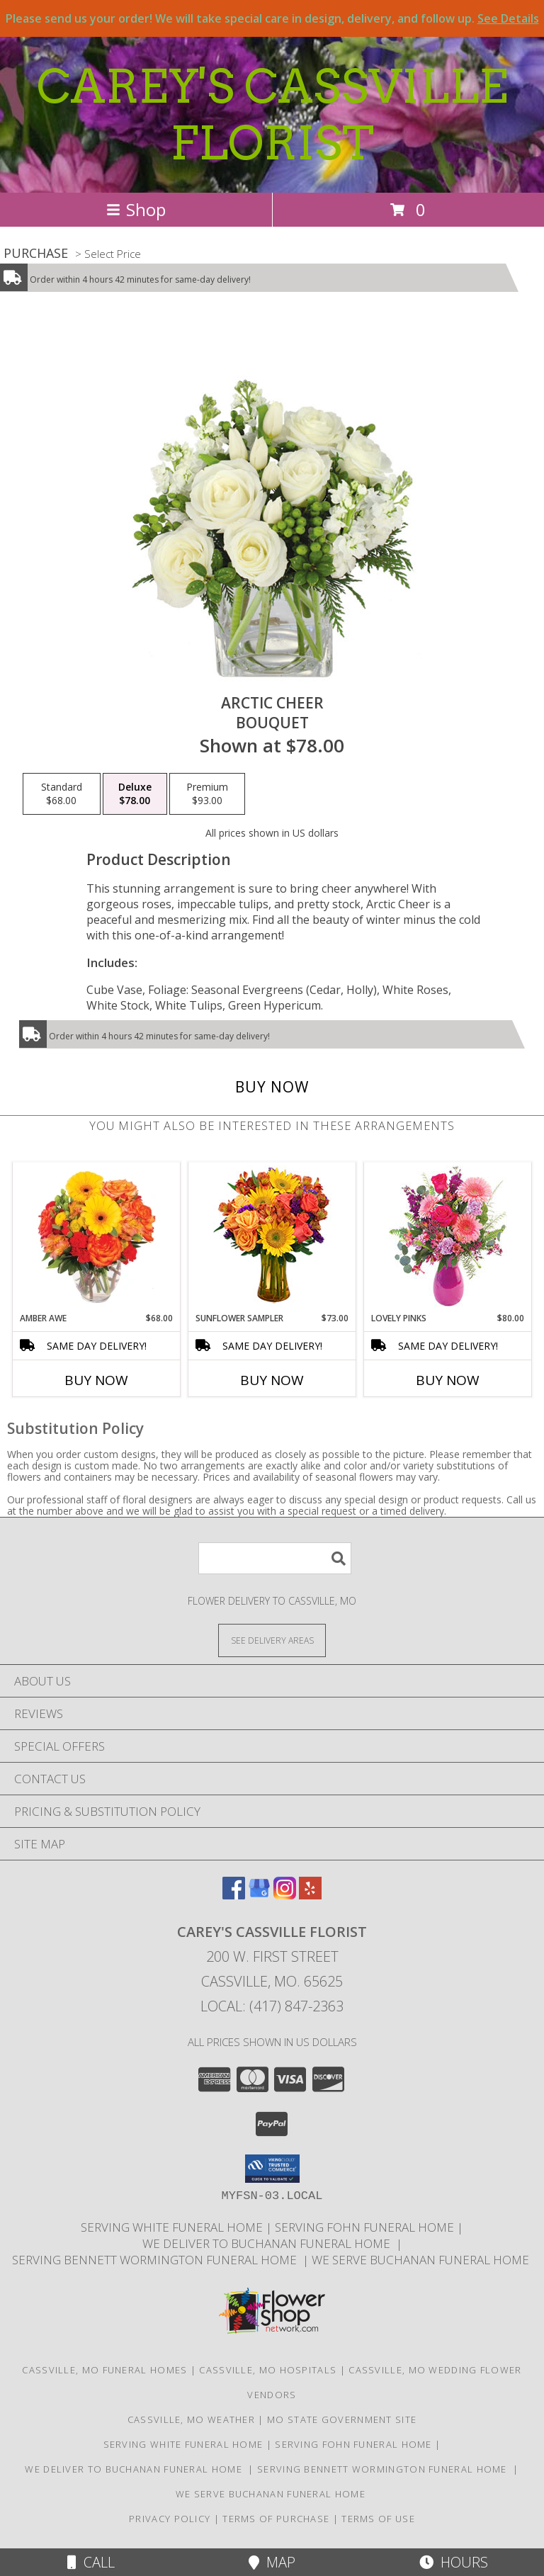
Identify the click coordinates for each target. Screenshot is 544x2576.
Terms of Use (378, 2518)
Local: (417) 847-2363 (272, 2006)
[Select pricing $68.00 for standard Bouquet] (61, 794)
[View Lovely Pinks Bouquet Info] (448, 1237)
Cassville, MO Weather (191, 2419)
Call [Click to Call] (91, 2562)
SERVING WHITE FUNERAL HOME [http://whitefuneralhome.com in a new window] (173, 2227)
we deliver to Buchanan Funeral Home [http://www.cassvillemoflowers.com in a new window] (269, 2243)
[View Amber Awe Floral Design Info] (97, 1237)
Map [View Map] (272, 2562)
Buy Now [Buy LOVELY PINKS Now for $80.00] (448, 1380)
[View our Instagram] (284, 1895)
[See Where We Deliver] (272, 1639)
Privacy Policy (169, 2518)
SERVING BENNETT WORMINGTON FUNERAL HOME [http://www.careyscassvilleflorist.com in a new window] (157, 2260)
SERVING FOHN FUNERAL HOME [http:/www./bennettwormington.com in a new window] (366, 2227)
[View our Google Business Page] (259, 1895)
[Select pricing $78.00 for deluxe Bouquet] (134, 794)
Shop (136, 209)
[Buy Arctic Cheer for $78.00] (272, 1087)
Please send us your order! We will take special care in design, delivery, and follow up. (272, 18)
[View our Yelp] (310, 1895)
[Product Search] (274, 1558)
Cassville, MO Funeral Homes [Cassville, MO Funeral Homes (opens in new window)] (104, 2369)
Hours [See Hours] (453, 2562)
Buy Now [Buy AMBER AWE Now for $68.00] (96, 1380)
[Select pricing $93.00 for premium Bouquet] (207, 794)
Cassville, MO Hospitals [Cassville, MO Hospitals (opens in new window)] (267, 2369)
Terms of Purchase (275, 2518)
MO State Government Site (341, 2419)
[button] (272, 2168)
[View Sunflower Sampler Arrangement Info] (272, 1237)
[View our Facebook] (233, 1895)
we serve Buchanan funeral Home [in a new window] (422, 2260)
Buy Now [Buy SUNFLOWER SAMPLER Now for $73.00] (272, 1380)
